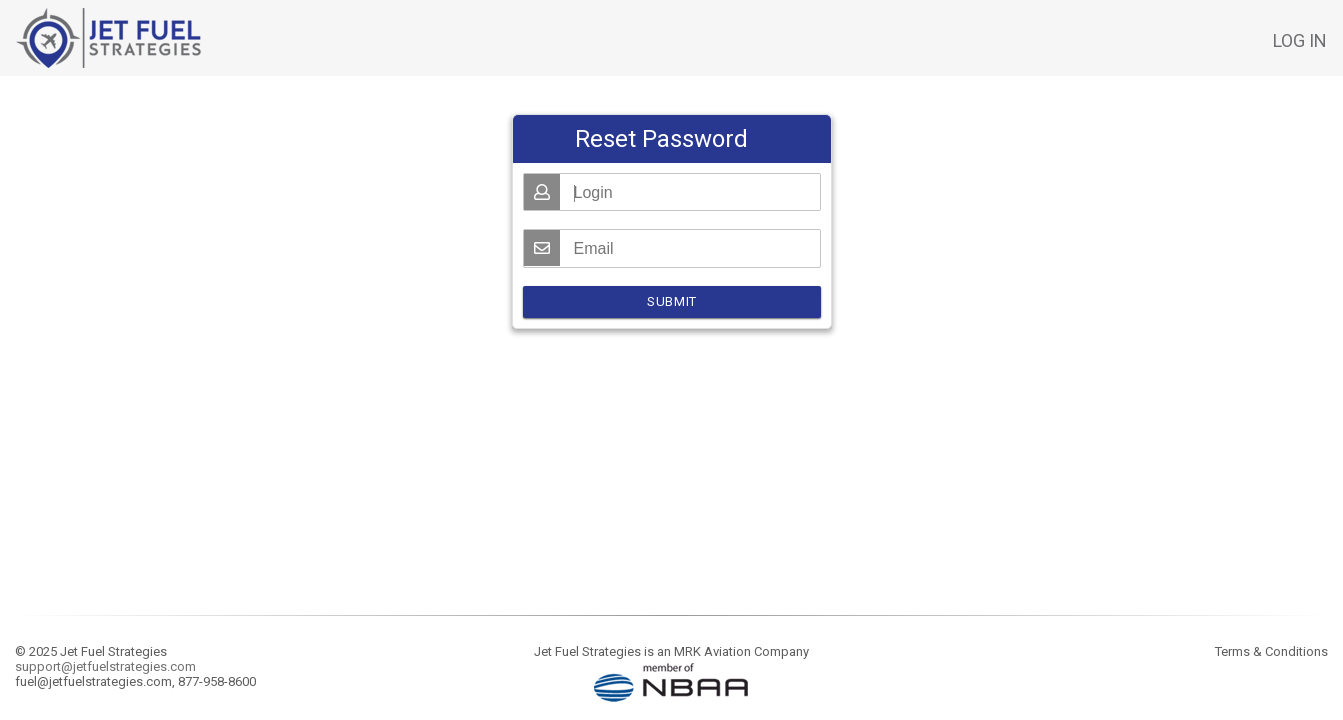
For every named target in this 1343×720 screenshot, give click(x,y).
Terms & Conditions (1271, 651)
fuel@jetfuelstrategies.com (93, 681)
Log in (1300, 40)
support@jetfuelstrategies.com (105, 666)
